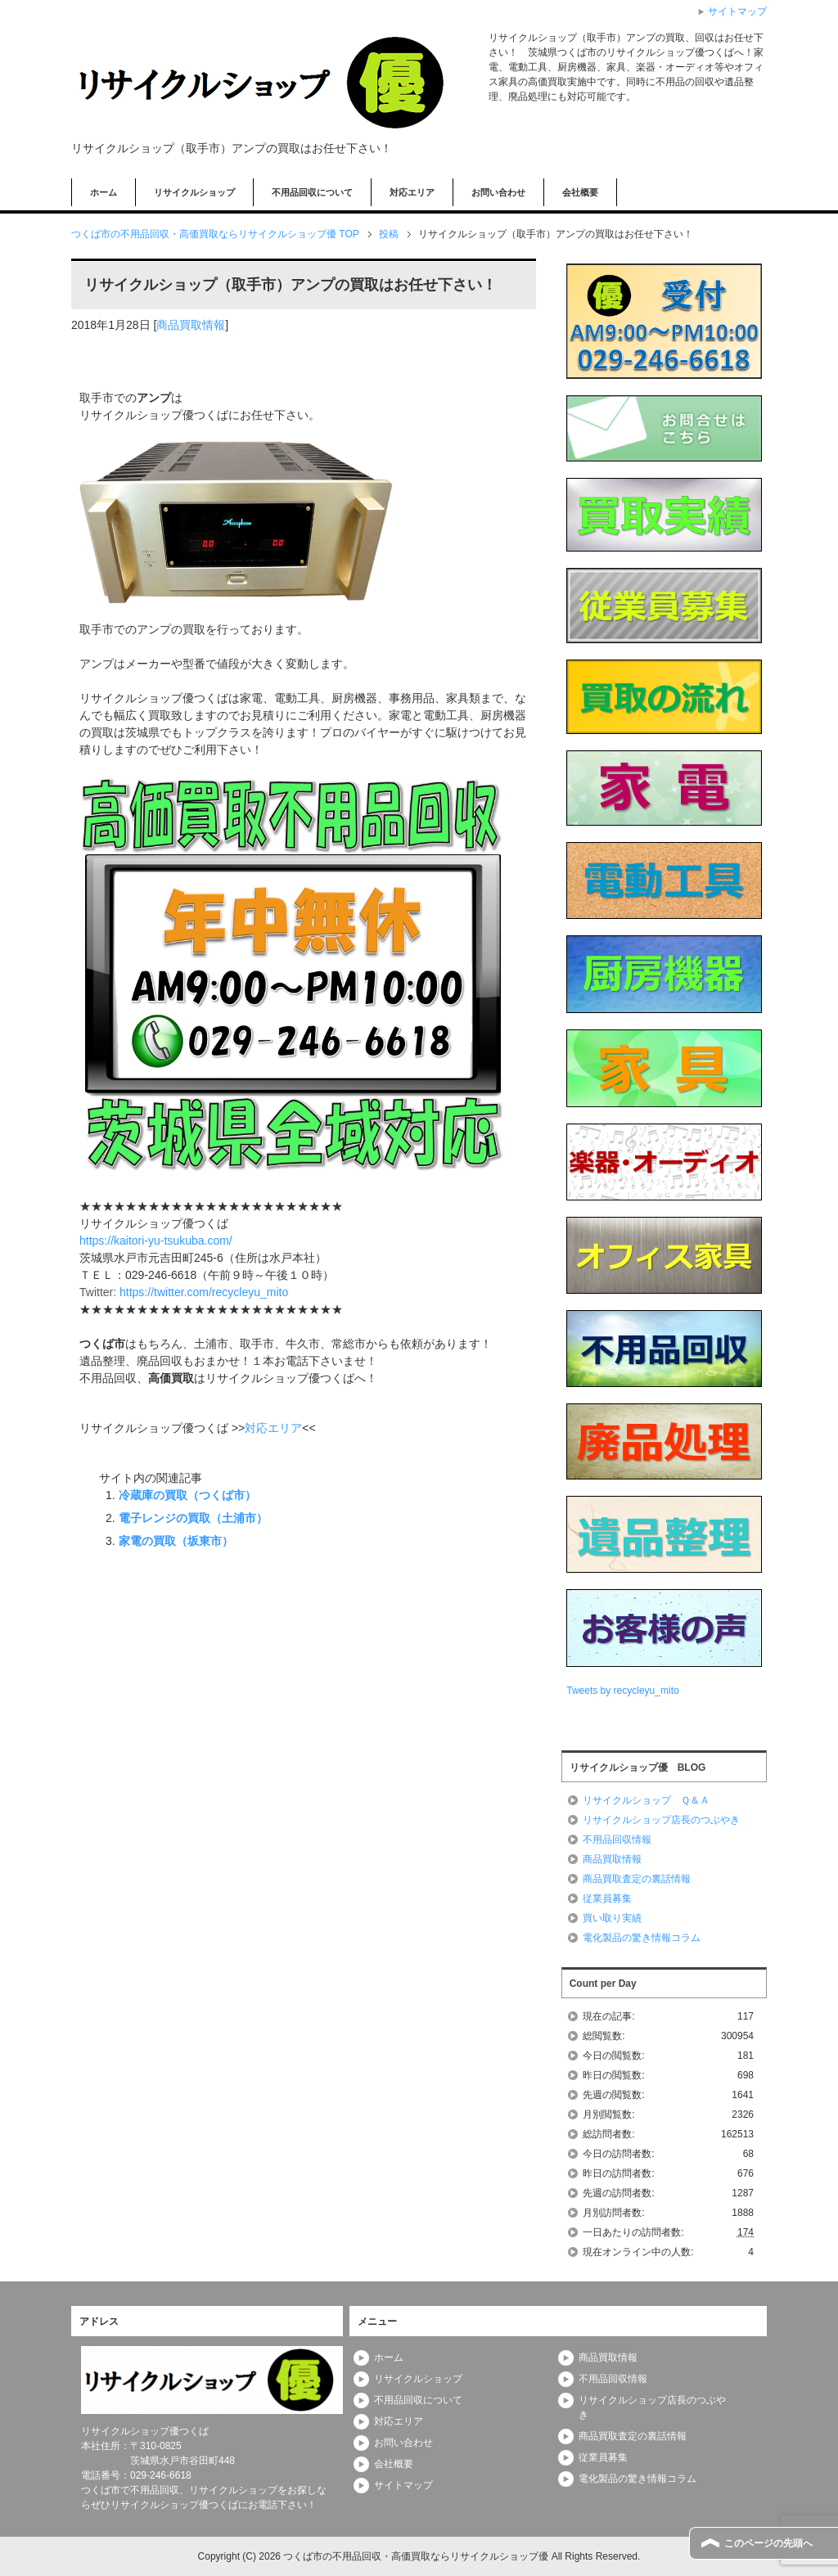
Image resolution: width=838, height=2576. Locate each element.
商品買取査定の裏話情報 (637, 1879)
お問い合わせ (498, 192)
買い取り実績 (612, 1918)
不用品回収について (312, 192)
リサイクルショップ (194, 192)
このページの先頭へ (768, 2543)
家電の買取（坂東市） (176, 1540)
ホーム (103, 192)
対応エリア (412, 192)
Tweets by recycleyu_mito (622, 1690)
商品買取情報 (190, 324)
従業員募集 (607, 1898)
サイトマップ (403, 2485)
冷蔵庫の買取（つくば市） (187, 1495)
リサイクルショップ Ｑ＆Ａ (646, 1800)
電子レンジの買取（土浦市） (193, 1517)
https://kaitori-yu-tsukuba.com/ (155, 1240)
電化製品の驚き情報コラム (642, 1937)
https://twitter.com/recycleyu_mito (203, 1292)
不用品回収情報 (617, 1839)
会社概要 (580, 192)
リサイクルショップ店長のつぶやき (661, 1820)
